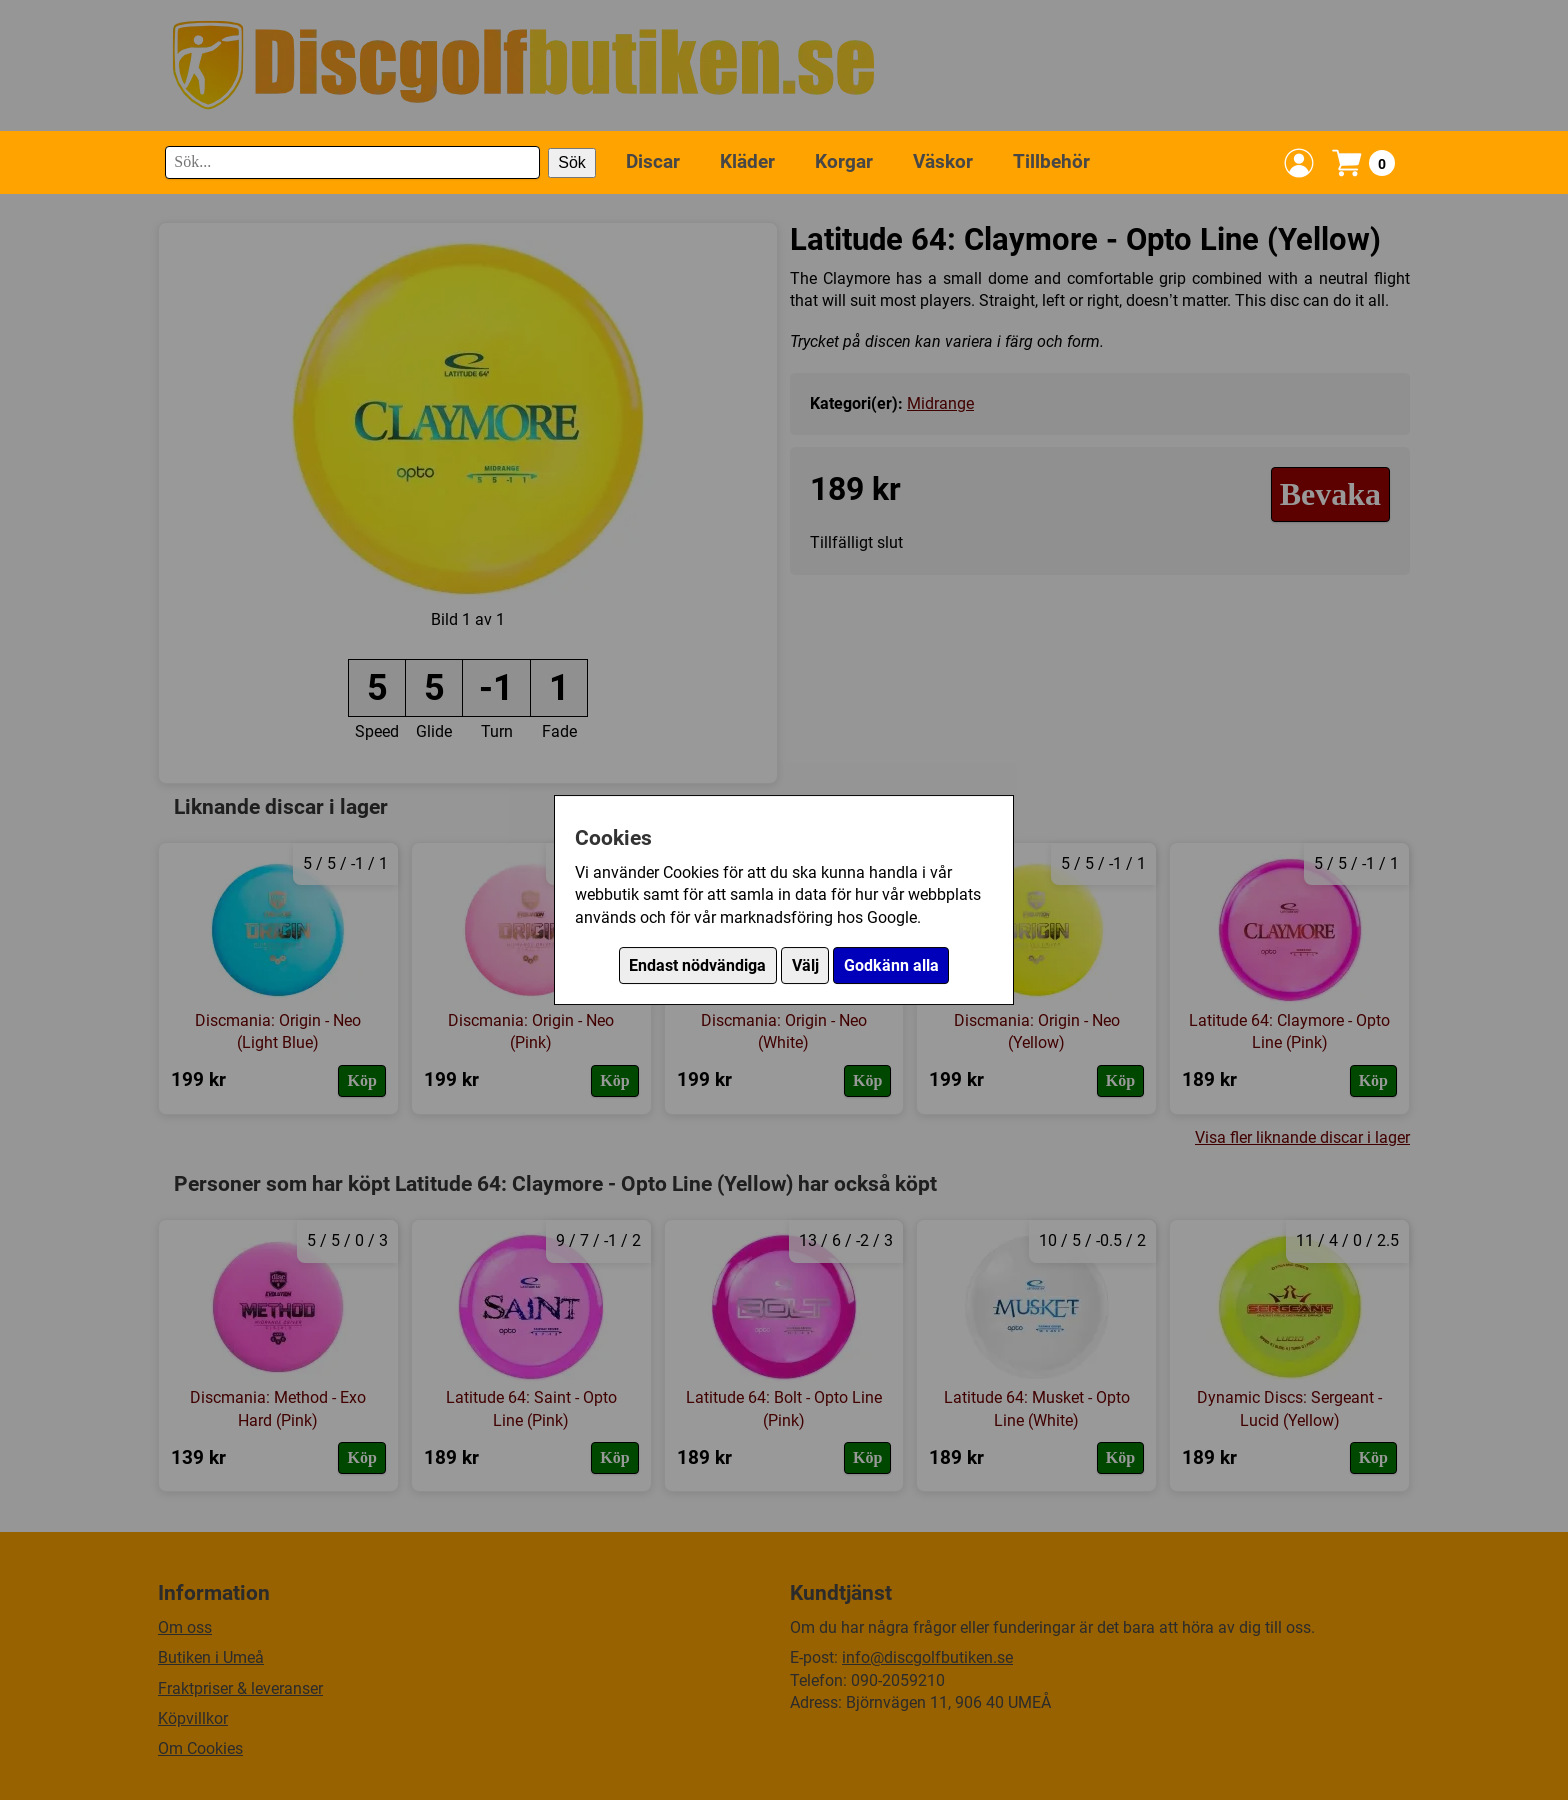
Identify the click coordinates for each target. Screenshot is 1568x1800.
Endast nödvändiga (697, 965)
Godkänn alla (891, 965)
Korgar (844, 161)
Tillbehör (1051, 161)
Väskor (943, 161)
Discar (653, 161)
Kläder (747, 161)
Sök (572, 162)
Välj (805, 965)
